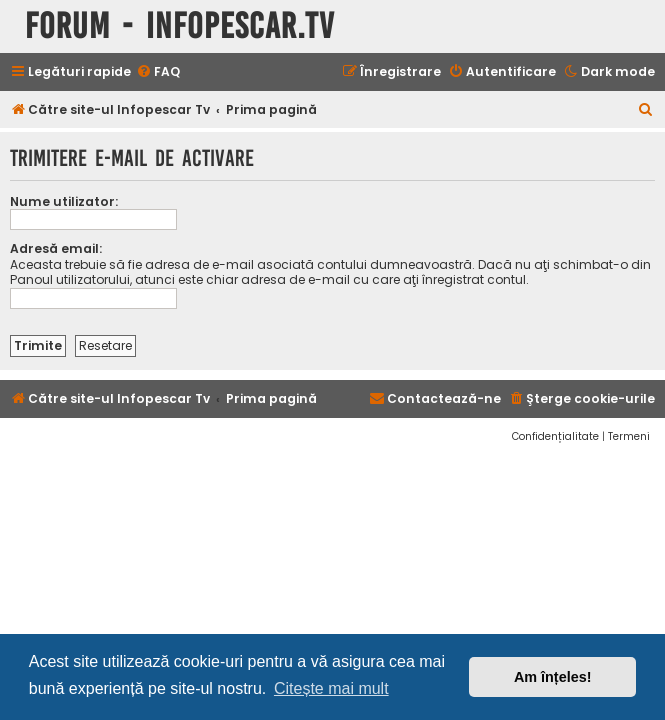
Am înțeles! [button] (553, 677)
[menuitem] (158, 72)
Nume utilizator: (64, 201)
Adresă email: (56, 248)
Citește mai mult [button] (331, 688)
